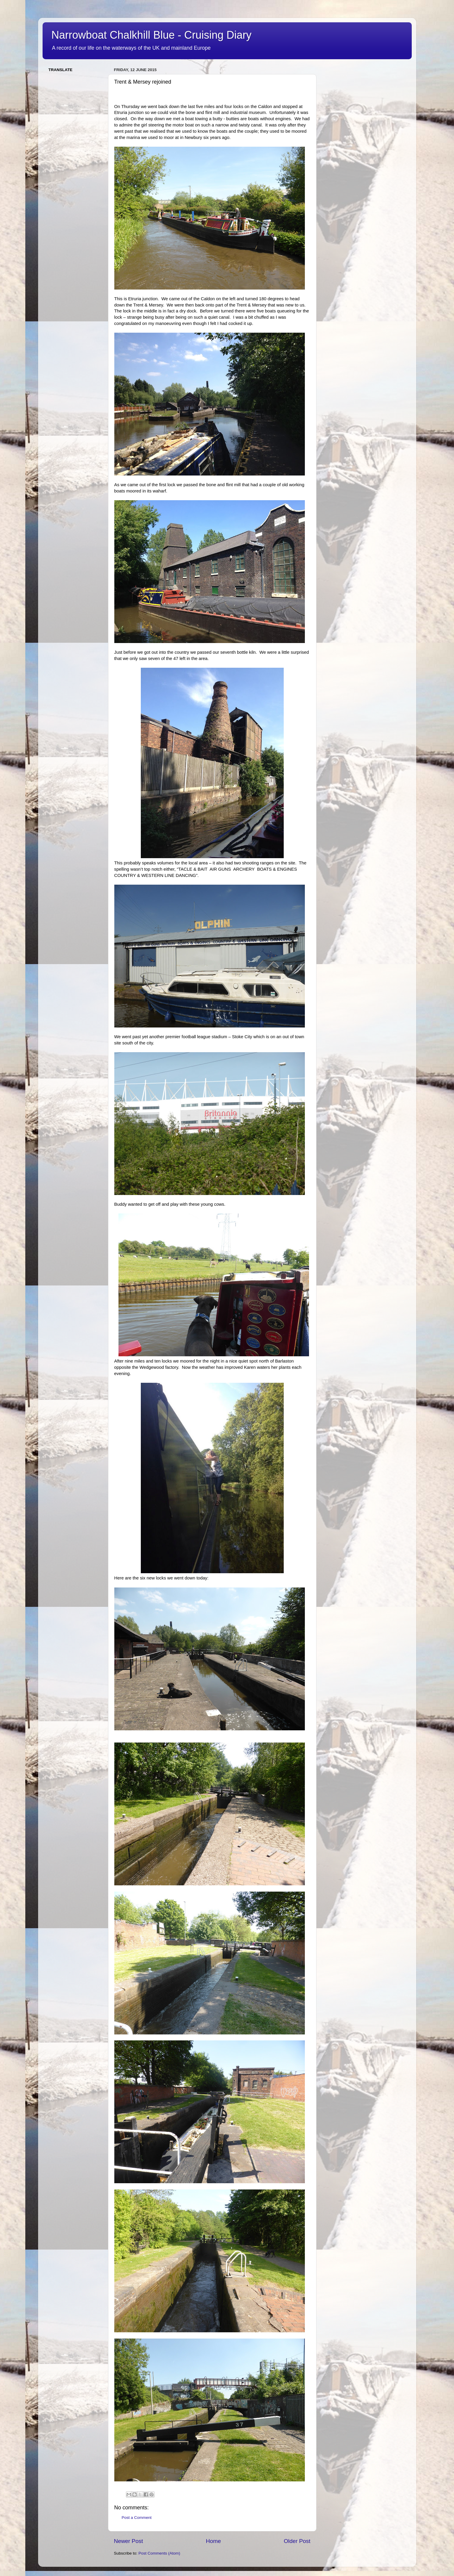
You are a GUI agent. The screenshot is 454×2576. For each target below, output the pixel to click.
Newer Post (128, 2541)
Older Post (297, 2541)
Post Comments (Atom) (159, 2553)
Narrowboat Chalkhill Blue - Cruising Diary (152, 35)
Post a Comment (137, 2517)
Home (213, 2541)
